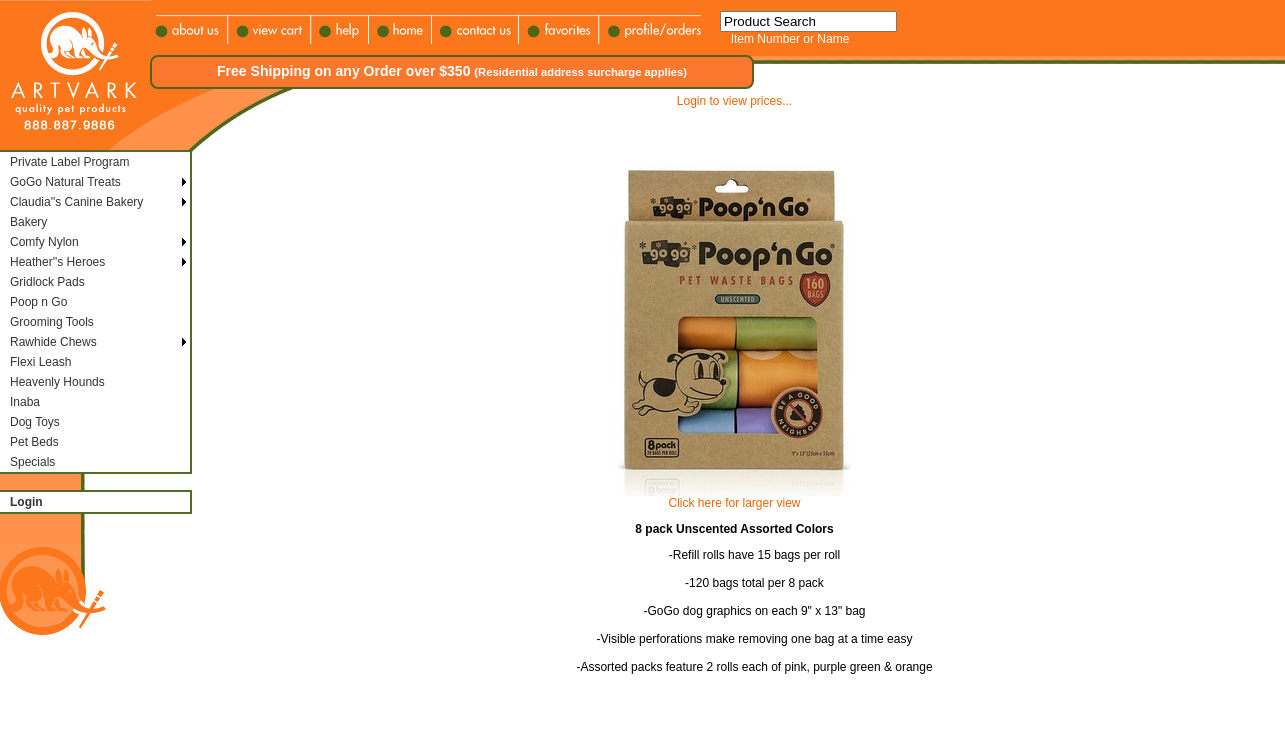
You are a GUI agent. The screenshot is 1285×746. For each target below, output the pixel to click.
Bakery (28, 222)
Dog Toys (35, 422)
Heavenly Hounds (57, 382)
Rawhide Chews (53, 342)
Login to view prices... (734, 101)
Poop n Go (38, 302)
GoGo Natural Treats (65, 182)
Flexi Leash (40, 362)
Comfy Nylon (44, 242)
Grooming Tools (52, 322)
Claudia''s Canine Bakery (76, 202)
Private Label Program (69, 162)
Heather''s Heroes (57, 262)
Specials (32, 462)
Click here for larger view (734, 503)
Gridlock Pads (47, 282)
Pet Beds (34, 442)
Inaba (25, 402)
